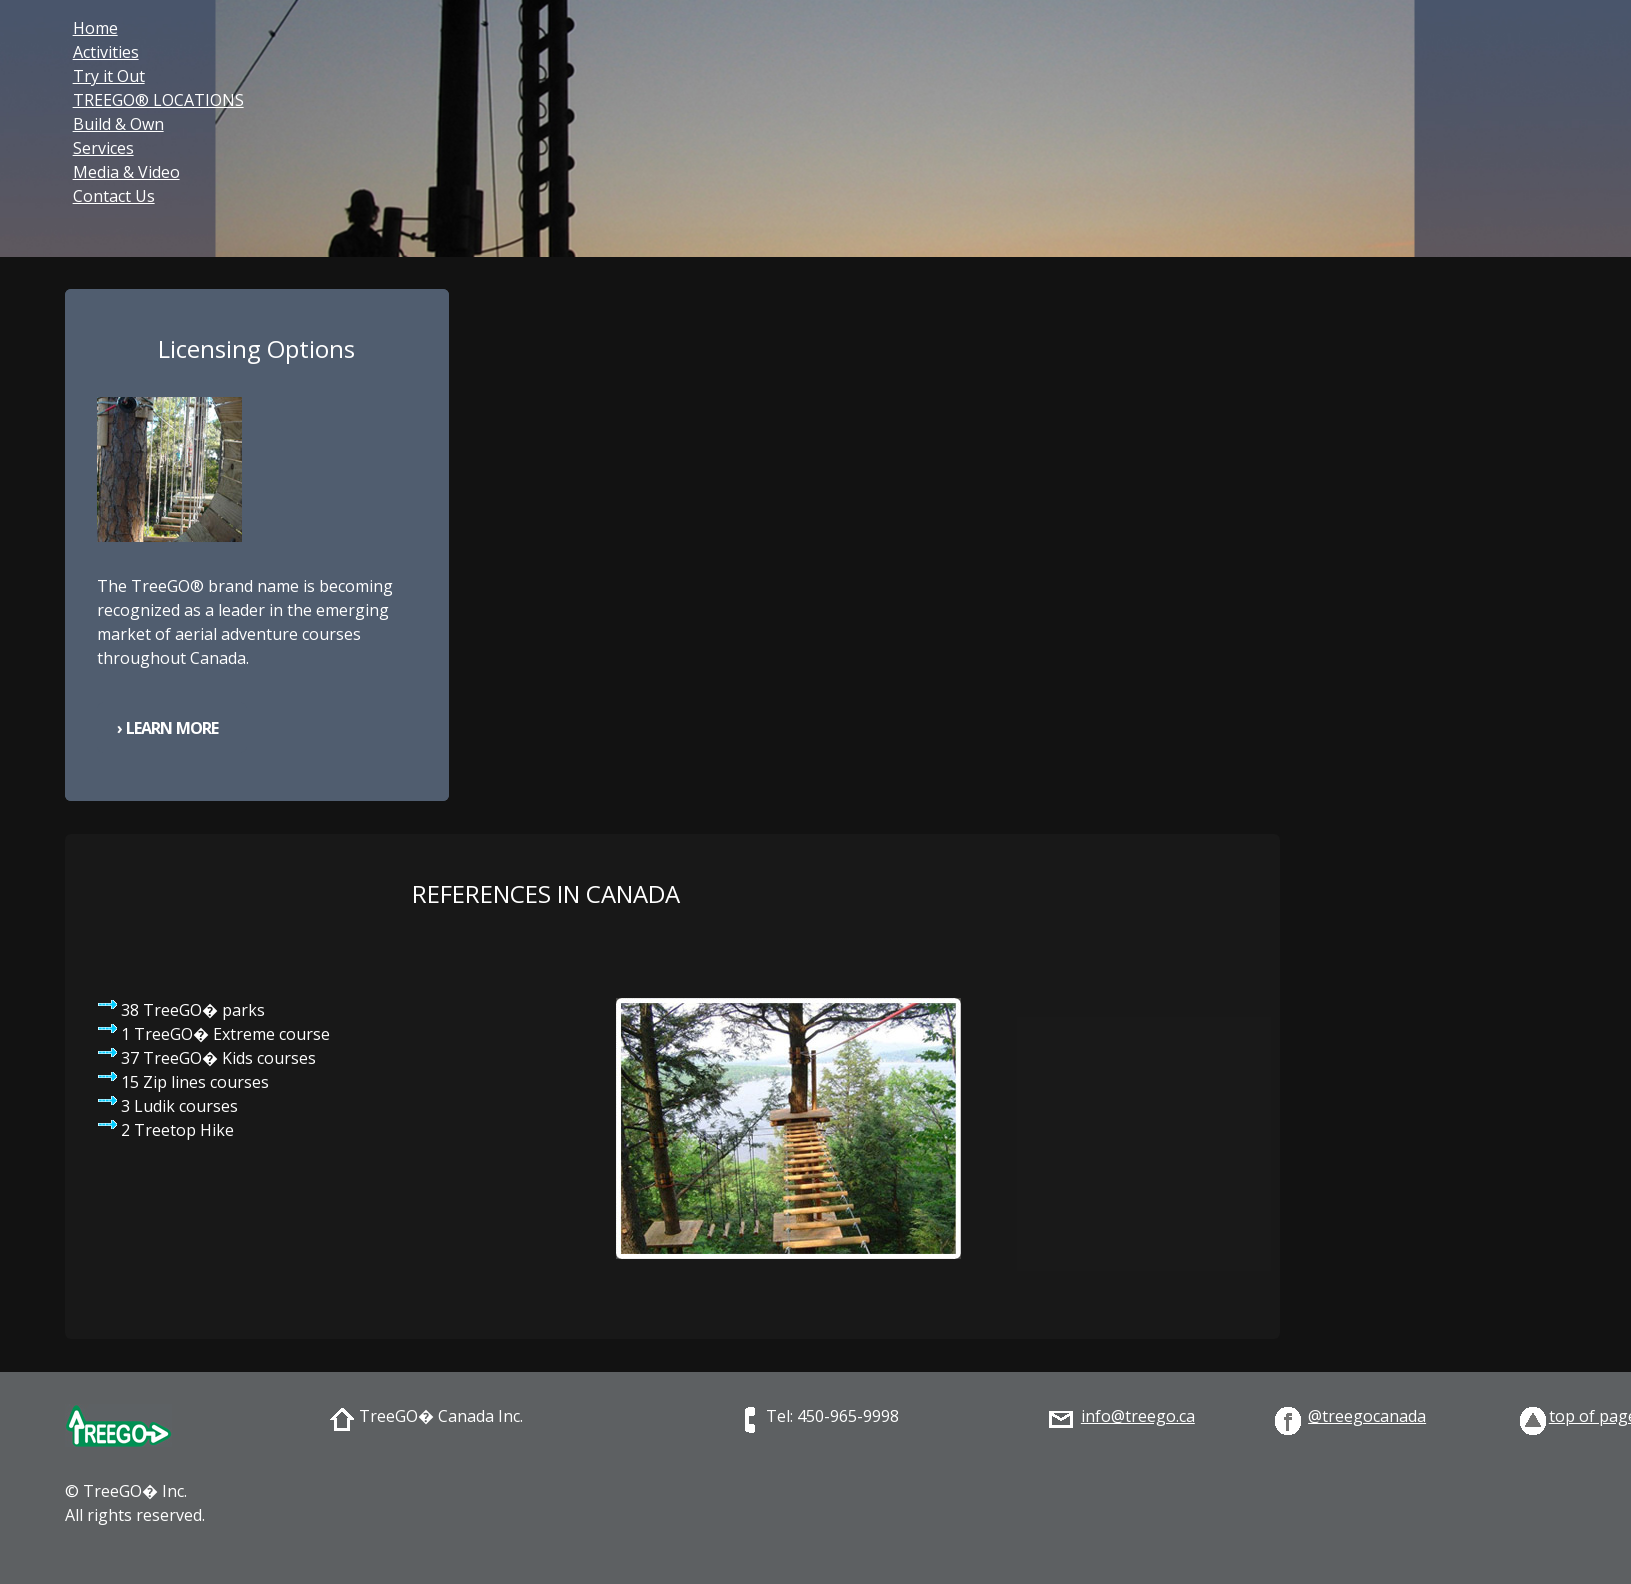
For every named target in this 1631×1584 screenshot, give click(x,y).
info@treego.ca (1138, 1416)
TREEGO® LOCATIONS (158, 100)
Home (95, 28)
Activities (106, 52)
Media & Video (126, 172)
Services (103, 148)
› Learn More (167, 728)
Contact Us (114, 196)
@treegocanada (1367, 1416)
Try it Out (109, 76)
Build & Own (118, 124)
